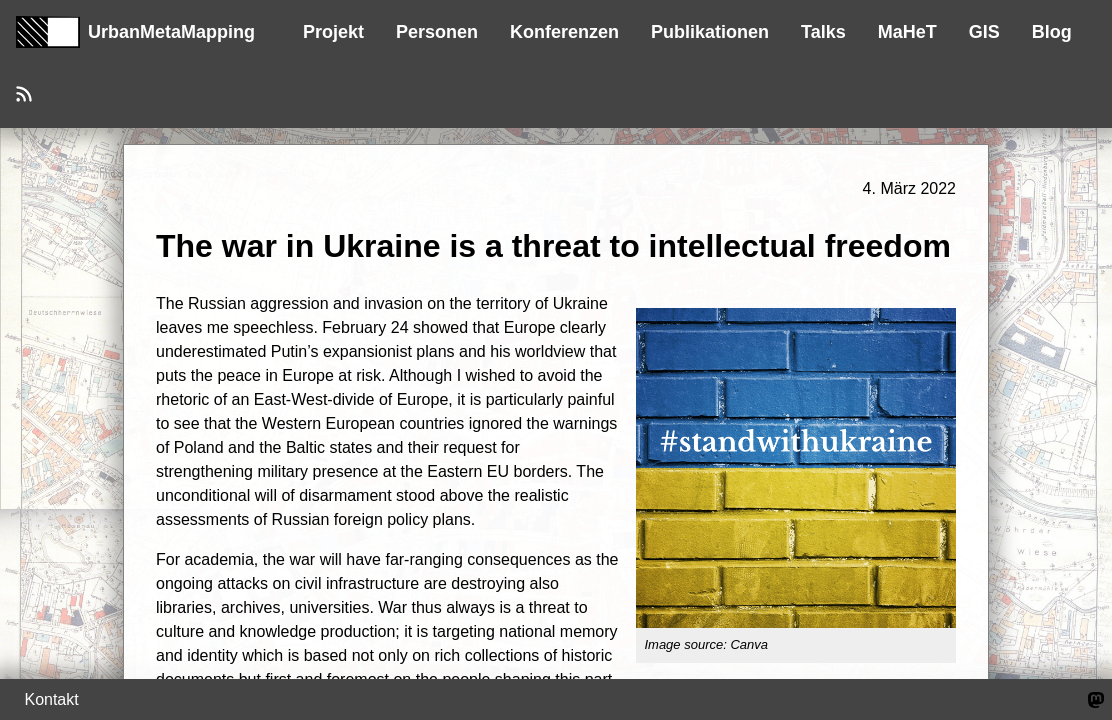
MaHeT (907, 32)
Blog (1052, 32)
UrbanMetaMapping (135, 32)
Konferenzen (564, 32)
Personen (437, 32)
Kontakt (51, 699)
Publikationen (710, 32)
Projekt (333, 32)
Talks (823, 32)
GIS (984, 32)
